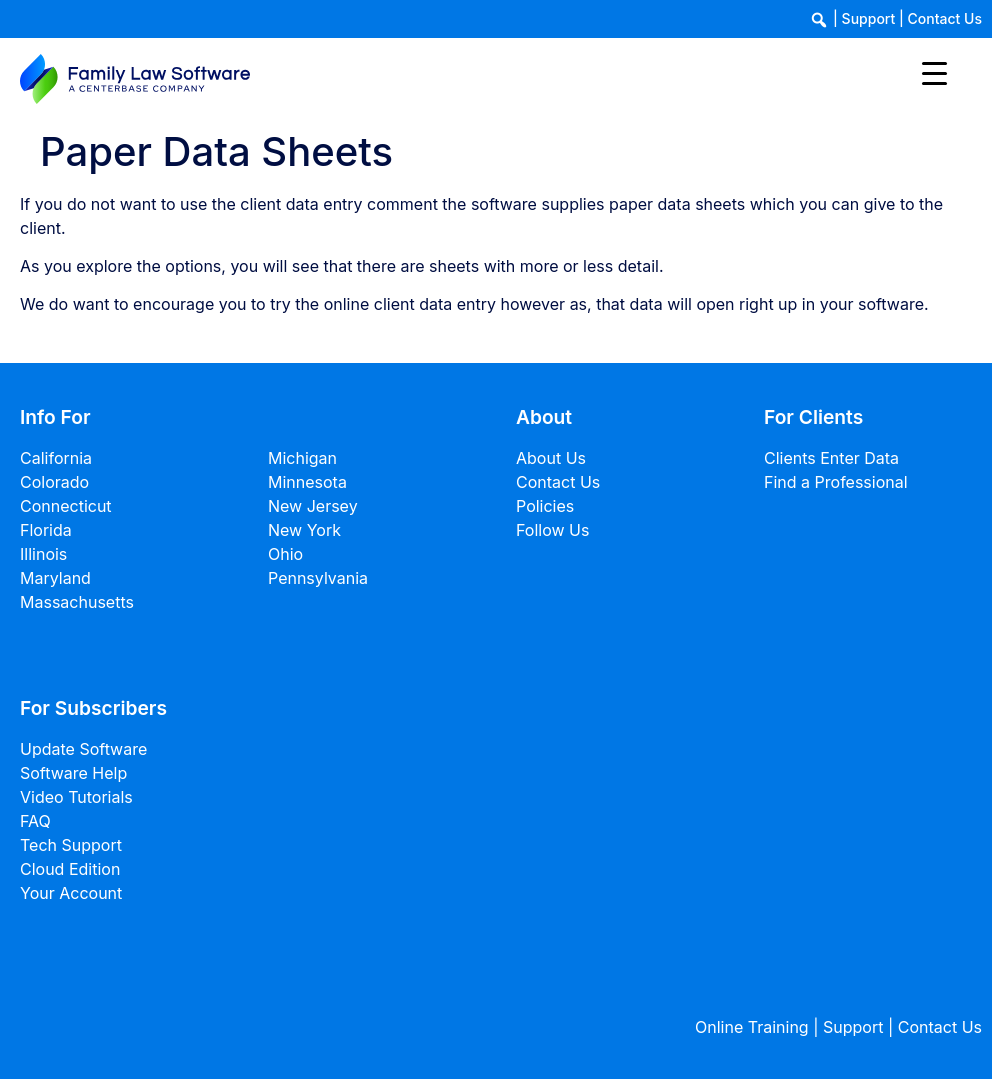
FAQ (35, 821)
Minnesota (307, 482)
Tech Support (71, 845)
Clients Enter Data (831, 458)
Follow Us (552, 530)
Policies (545, 506)
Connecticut (66, 506)
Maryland (55, 578)
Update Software (83, 749)
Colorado (54, 482)
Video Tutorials (76, 797)
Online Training (752, 1027)
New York (304, 530)
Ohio (285, 554)
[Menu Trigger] (934, 72)
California (56, 458)
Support (869, 18)
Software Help (73, 773)
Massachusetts (77, 602)
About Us (551, 458)
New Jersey (313, 506)
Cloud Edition (70, 869)
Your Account (71, 893)
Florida (46, 530)
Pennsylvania (318, 578)
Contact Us (945, 18)
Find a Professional (836, 482)
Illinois (43, 554)
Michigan (302, 458)
